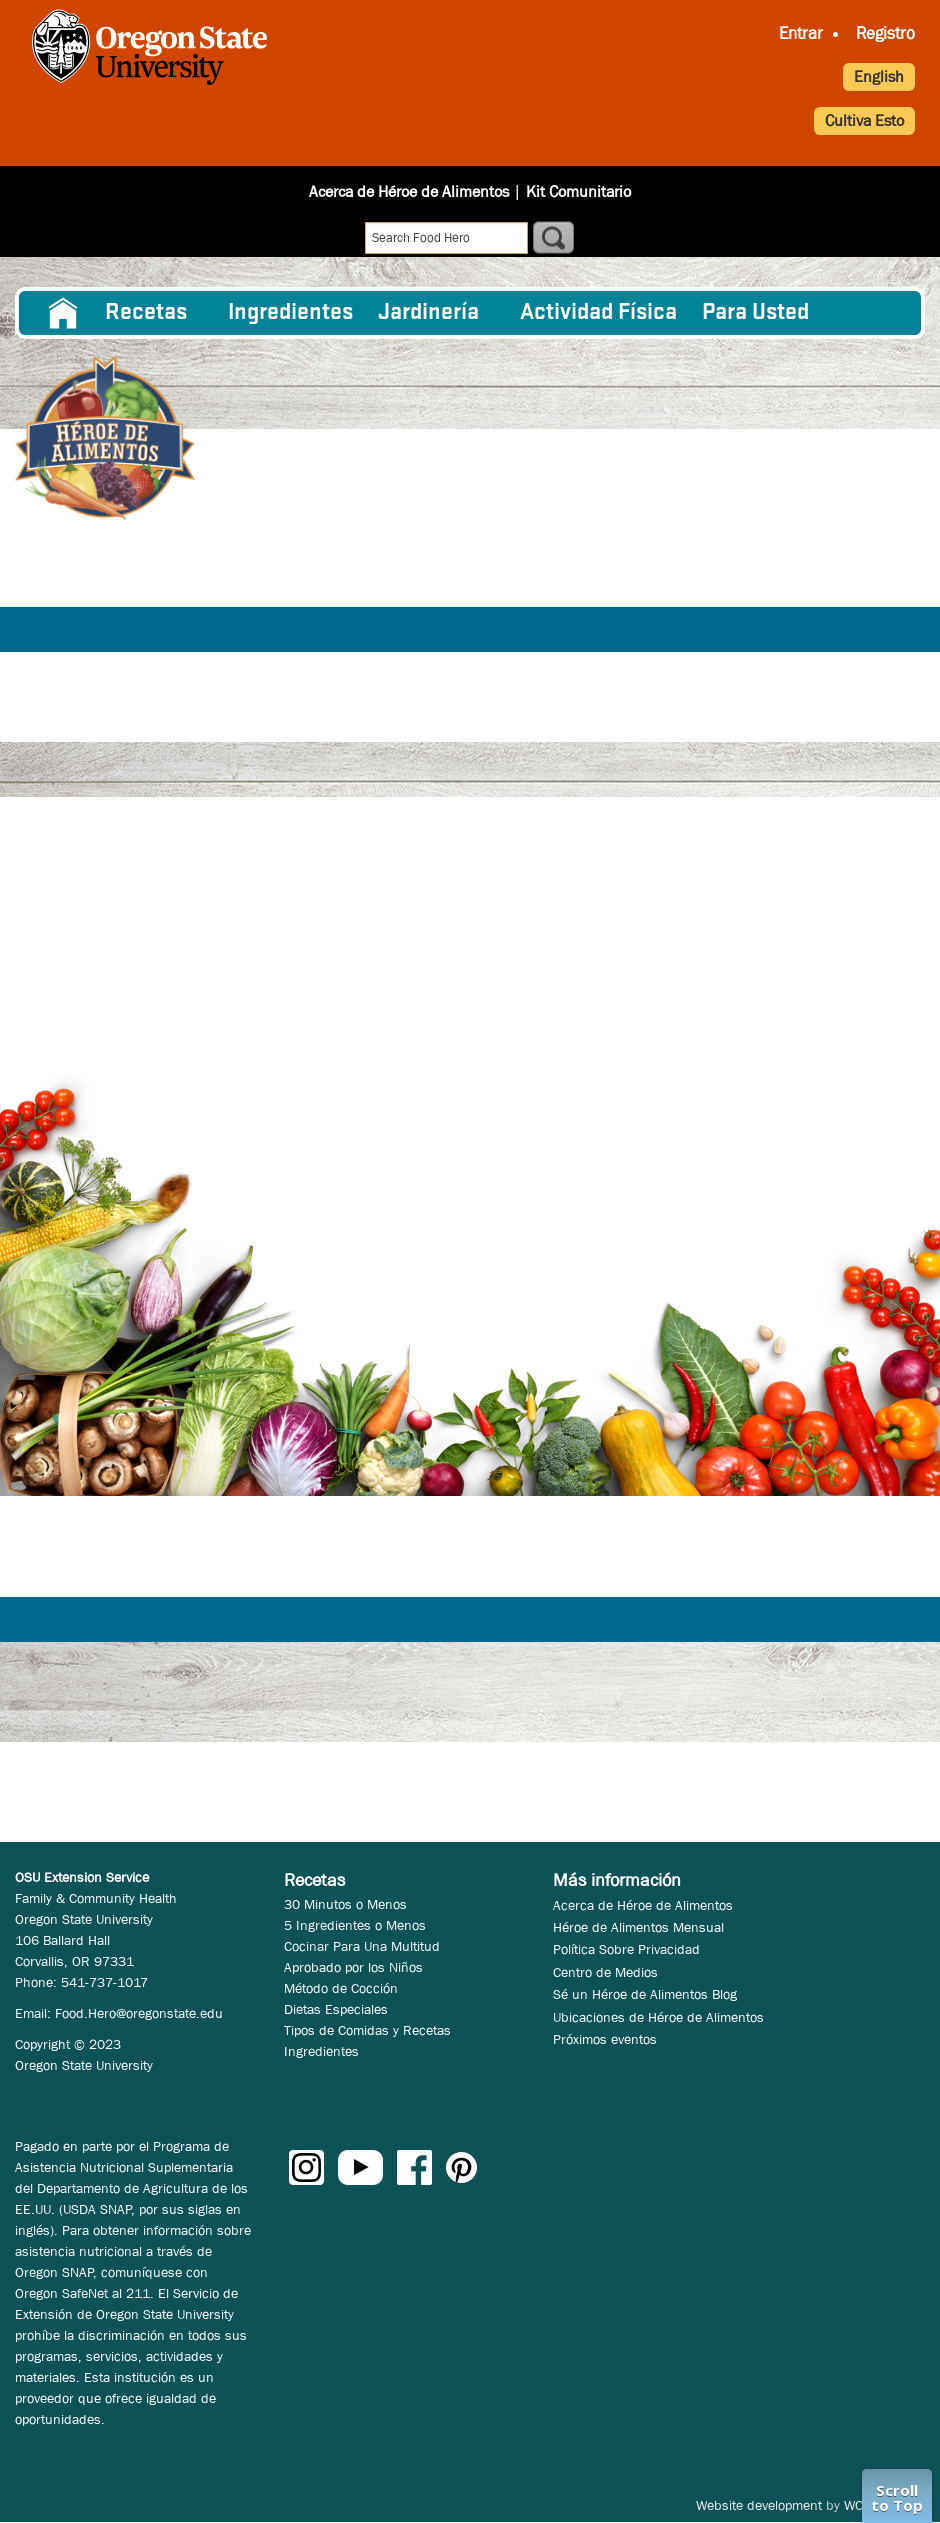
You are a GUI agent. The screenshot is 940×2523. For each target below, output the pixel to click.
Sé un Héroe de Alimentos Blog (645, 1994)
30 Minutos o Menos (345, 1904)
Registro (885, 33)
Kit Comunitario (578, 191)
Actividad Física (598, 313)
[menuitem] (62, 313)
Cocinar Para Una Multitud (362, 1946)
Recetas (146, 313)
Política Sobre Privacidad (626, 1949)
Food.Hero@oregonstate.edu (139, 2013)
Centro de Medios (605, 1972)
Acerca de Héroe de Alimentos (409, 191)
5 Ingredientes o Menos (355, 1925)
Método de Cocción (341, 1988)
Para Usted (755, 313)
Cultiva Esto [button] (864, 120)
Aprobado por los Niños (353, 1967)
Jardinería (428, 313)
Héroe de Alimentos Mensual (638, 1927)
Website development (759, 2505)
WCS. (859, 2505)
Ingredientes (290, 313)
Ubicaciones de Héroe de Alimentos (658, 2017)
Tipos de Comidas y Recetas (367, 2030)
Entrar (801, 33)
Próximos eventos (605, 2039)
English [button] (879, 76)
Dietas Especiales (336, 2009)
